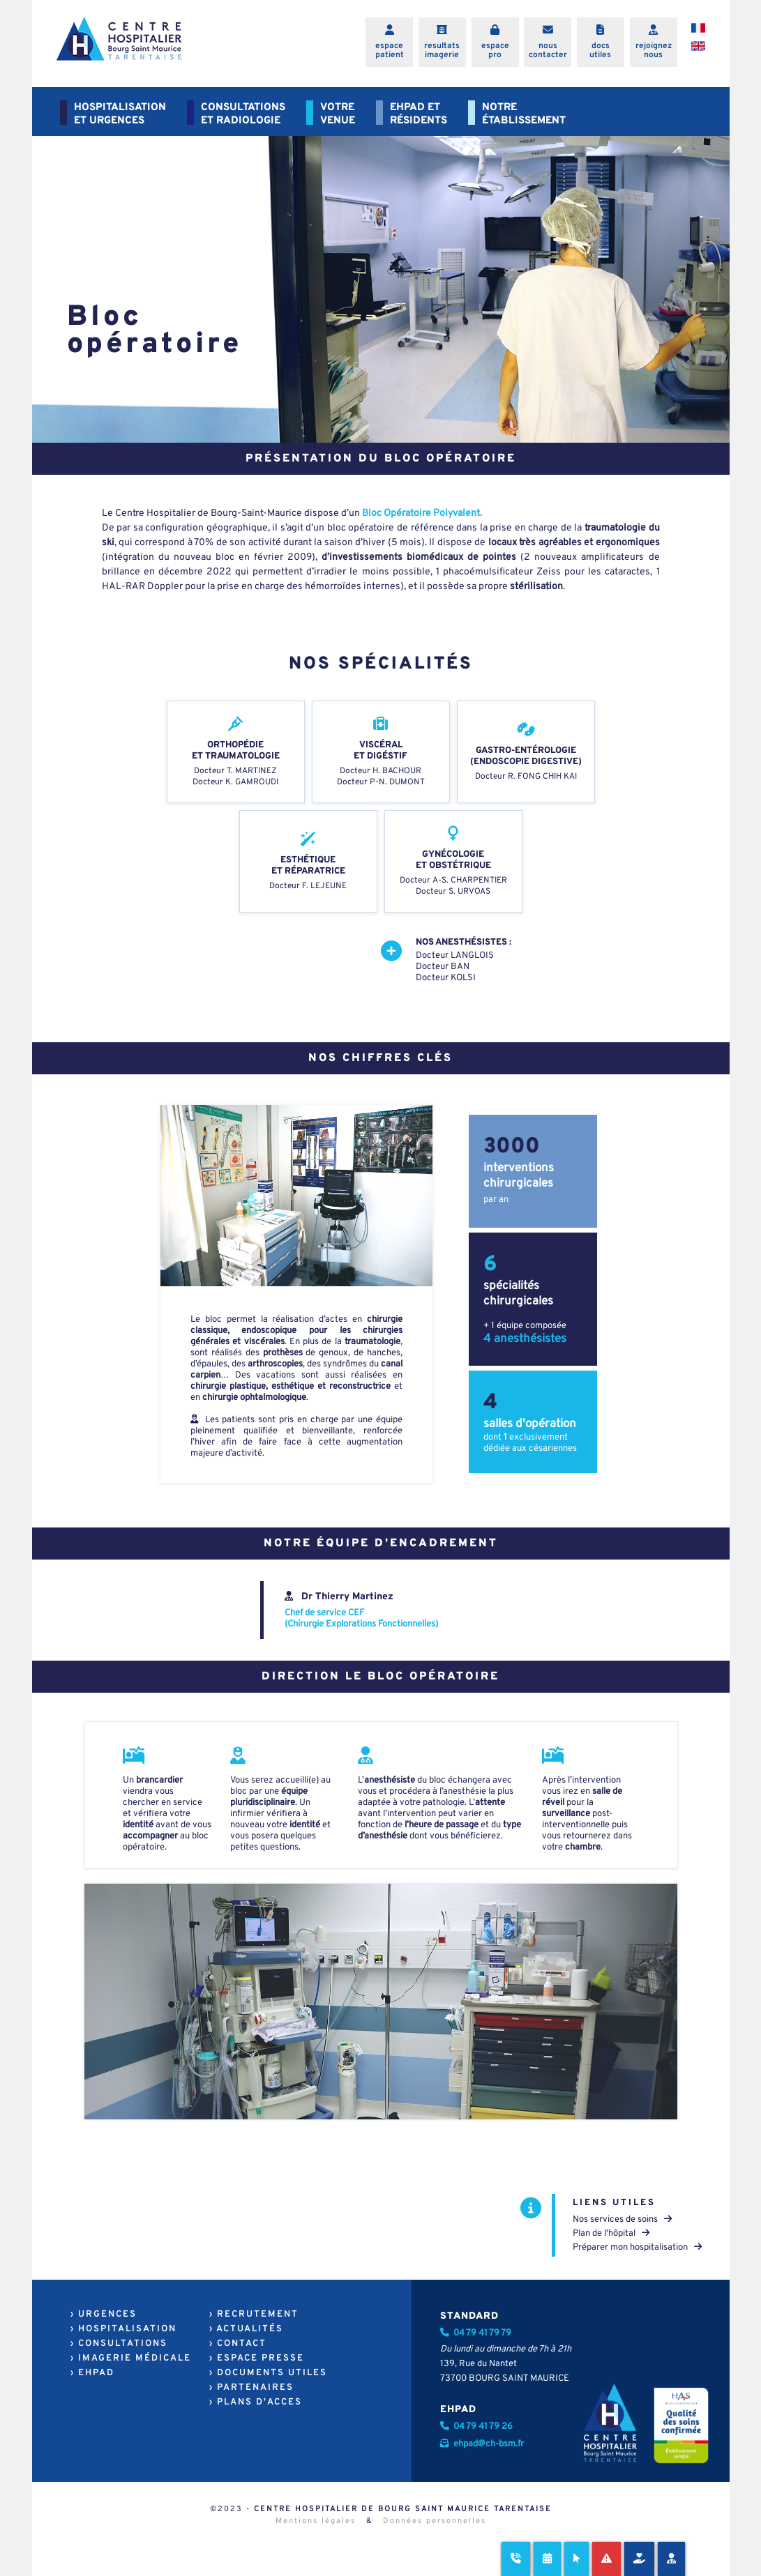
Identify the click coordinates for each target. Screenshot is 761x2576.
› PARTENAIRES (251, 2387)
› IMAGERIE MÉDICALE (130, 2358)
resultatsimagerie (442, 50)
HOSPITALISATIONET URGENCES (120, 114)
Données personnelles (434, 2521)
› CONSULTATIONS (118, 2343)
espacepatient (389, 50)
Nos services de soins (622, 2219)
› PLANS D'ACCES (255, 2402)
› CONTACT (237, 2343)
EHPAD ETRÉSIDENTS (418, 114)
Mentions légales (316, 2521)
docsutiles (600, 50)
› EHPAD (92, 2373)
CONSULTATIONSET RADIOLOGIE (243, 114)
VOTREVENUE (337, 114)
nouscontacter (548, 50)
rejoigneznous (653, 50)
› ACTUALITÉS (246, 2329)
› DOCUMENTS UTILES (268, 2373)
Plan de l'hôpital (611, 2233)
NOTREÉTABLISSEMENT (524, 114)
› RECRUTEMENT (254, 2314)
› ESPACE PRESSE (256, 2358)
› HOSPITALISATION (123, 2329)
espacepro (495, 50)
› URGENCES (103, 2314)
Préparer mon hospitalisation (637, 2247)
